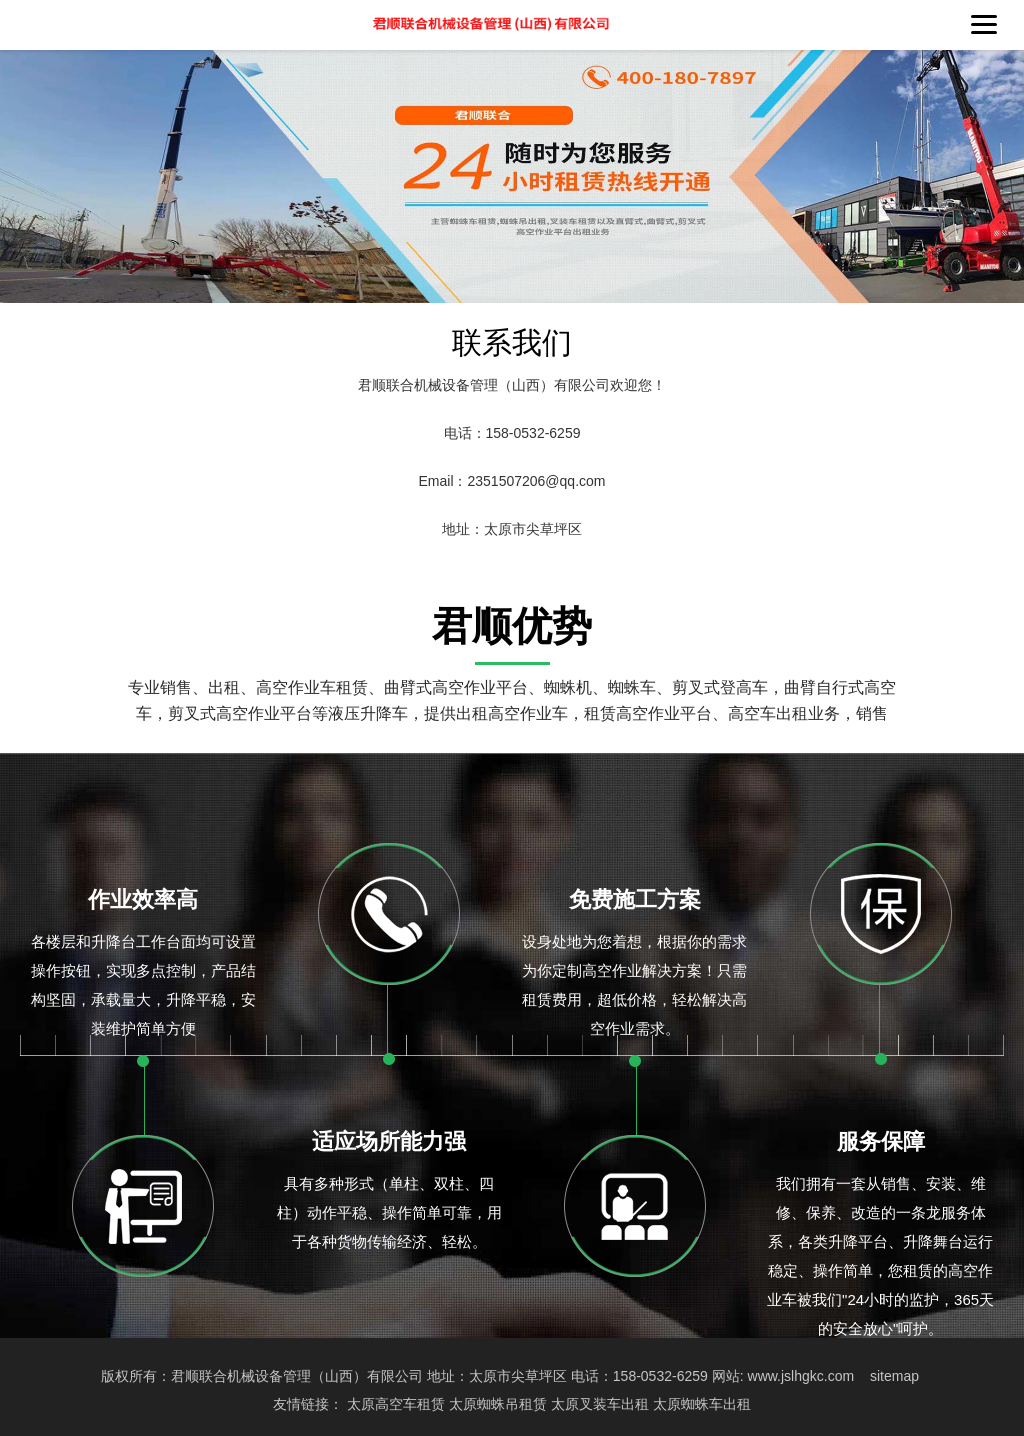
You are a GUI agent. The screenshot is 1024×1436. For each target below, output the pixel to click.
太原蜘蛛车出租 (702, 1404)
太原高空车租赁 (396, 1404)
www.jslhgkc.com (801, 1376)
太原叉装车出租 (600, 1404)
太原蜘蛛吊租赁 (498, 1404)
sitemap (894, 1376)
